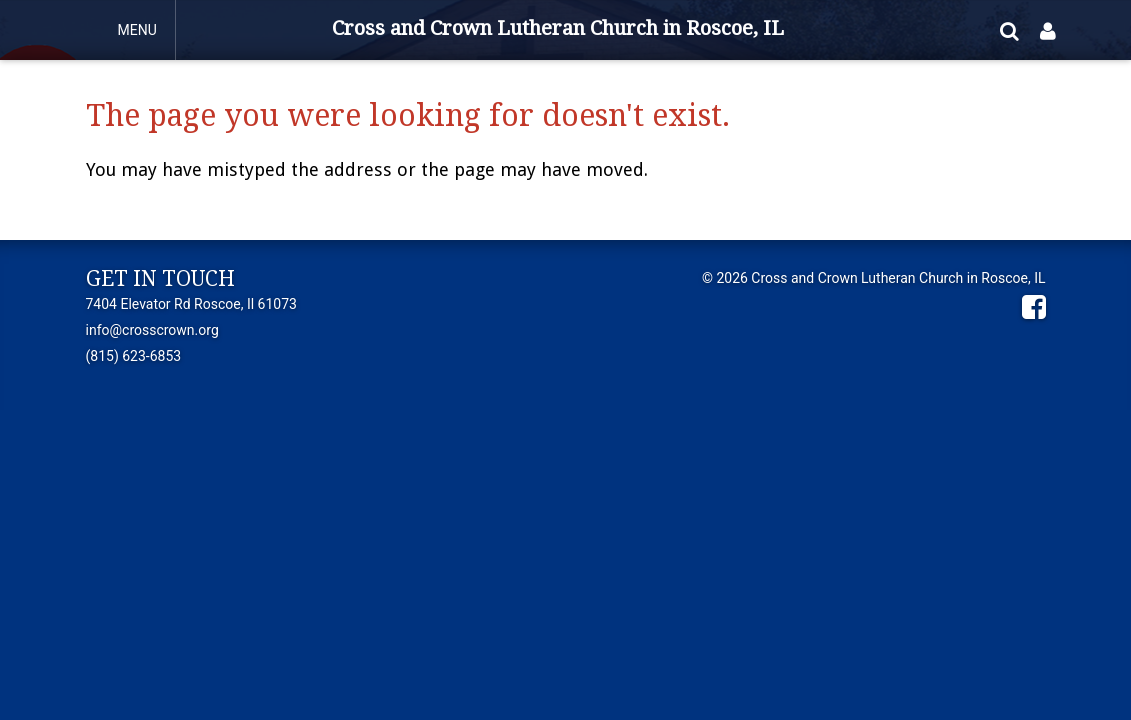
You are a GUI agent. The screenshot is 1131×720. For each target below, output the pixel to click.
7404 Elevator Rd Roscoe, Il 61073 (191, 304)
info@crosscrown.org (152, 330)
